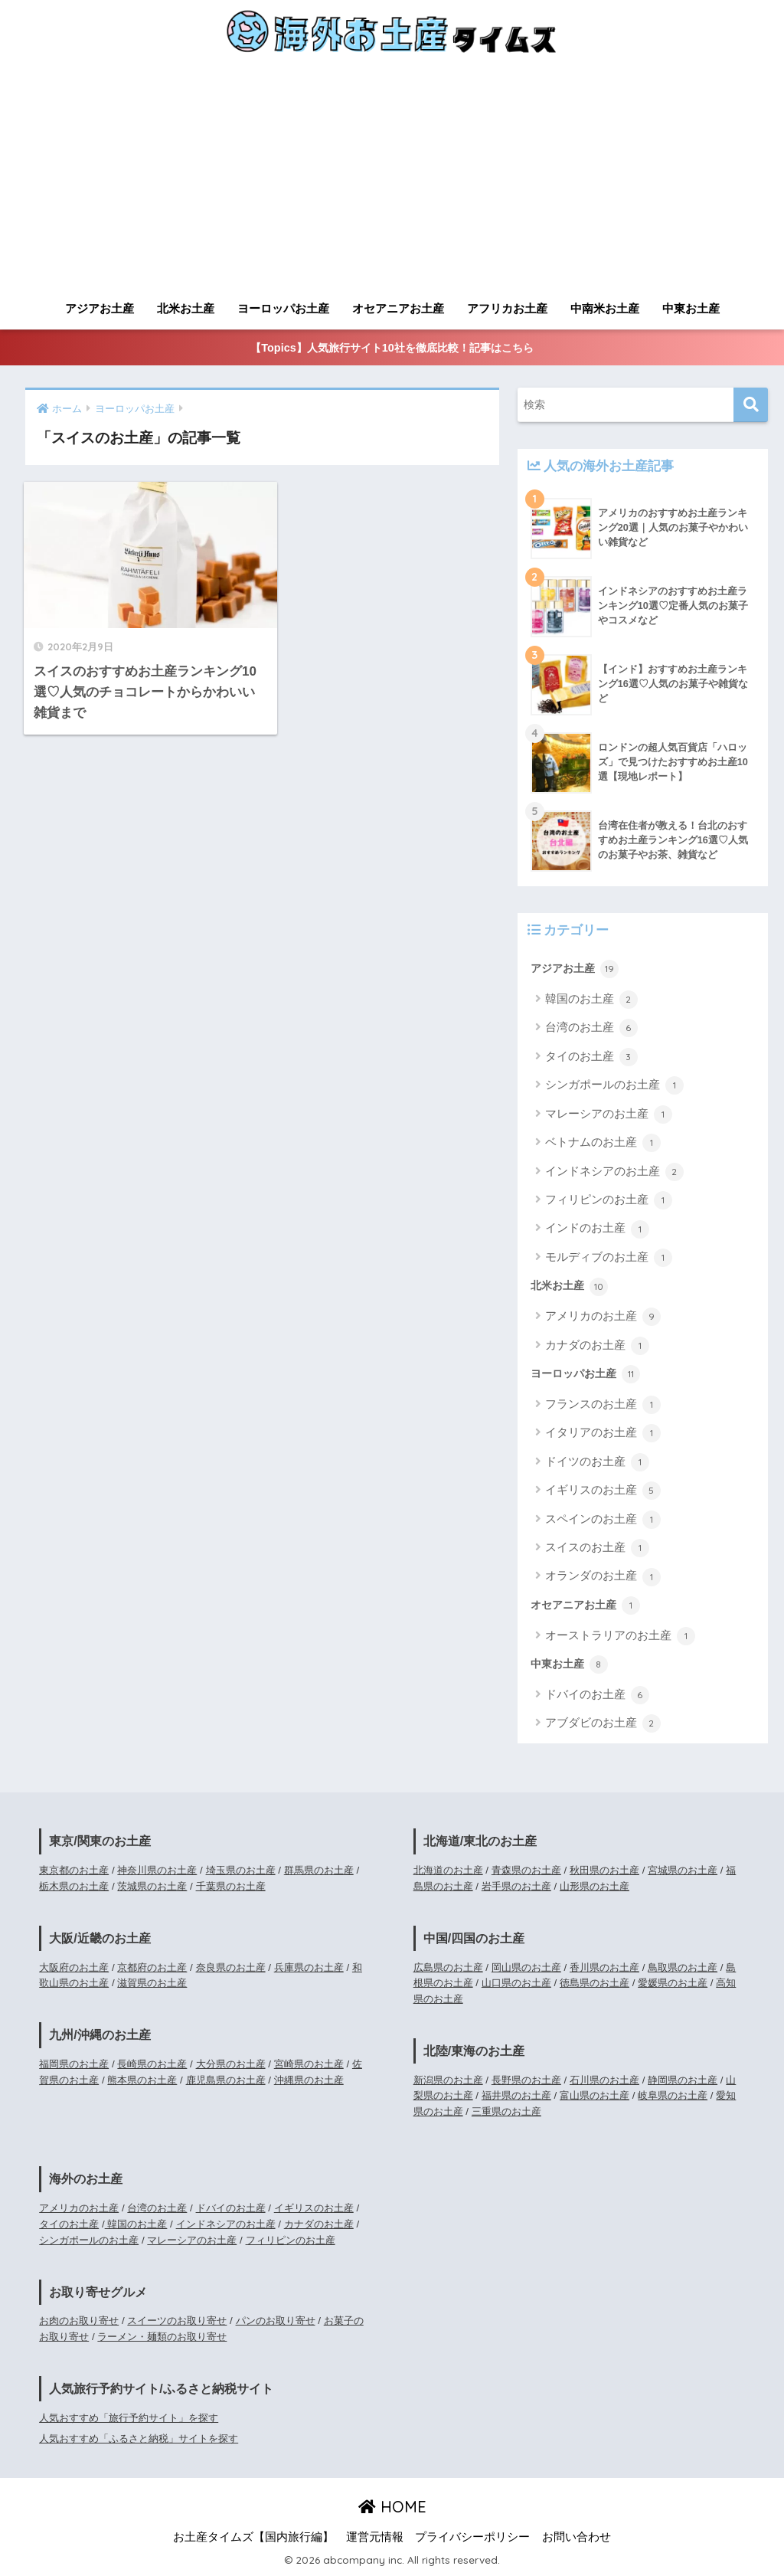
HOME (392, 2506)
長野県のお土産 (526, 2080)
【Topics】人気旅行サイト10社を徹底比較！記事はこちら (391, 348)
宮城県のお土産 (682, 1870)
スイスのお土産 (597, 1548)
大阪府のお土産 (74, 1967)
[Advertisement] (392, 177)
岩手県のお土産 (516, 1886)
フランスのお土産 (603, 1405)
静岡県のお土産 (682, 2080)
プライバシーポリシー (472, 2537)
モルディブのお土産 (608, 1258)
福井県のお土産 (516, 2095)
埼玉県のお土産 (241, 1870)
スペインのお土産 (603, 1520)
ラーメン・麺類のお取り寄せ (162, 2336)
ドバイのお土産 (597, 1695)
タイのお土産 (591, 1057)
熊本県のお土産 (142, 2080)
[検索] (750, 405)
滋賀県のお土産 (152, 1982)
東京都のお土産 (74, 1870)
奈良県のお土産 (231, 1967)
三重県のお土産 (506, 2111)
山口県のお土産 (516, 1982)
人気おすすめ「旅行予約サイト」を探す (128, 2418)
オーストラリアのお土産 (620, 1636)
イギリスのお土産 (603, 1490)
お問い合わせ (576, 2537)
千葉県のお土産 (231, 1886)
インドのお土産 (597, 1229)
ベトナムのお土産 (603, 1143)
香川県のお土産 (604, 1967)
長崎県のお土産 (152, 2064)
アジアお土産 (99, 308)
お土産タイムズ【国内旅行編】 (253, 2537)
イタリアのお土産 (603, 1433)
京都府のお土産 (152, 1967)
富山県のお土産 (594, 2095)
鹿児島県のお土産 (226, 2080)
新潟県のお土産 (448, 2080)
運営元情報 (374, 2537)
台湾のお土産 (591, 1028)
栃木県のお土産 (74, 1886)
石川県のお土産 (604, 2080)
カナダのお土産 (597, 1346)
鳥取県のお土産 (682, 1967)
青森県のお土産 (526, 1870)
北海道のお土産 (448, 1870)
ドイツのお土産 (597, 1462)
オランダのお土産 (603, 1577)
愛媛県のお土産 (672, 1982)
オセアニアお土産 (398, 308)
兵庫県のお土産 (309, 1967)
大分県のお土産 (231, 2064)
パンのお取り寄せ (275, 2320)
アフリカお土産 (507, 308)
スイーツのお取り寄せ (177, 2320)
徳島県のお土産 (594, 1982)
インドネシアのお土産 (614, 1172)
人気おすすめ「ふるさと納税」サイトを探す (138, 2438)
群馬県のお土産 (319, 1870)
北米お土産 (185, 308)
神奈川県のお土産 (157, 1870)
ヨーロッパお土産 (283, 308)
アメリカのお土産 (603, 1317)
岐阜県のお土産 (672, 2095)
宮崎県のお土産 (309, 2064)
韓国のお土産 (591, 999)
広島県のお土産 (448, 1967)
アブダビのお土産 (603, 1723)
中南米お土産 (604, 308)
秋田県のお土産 (604, 1870)
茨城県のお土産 (152, 1886)
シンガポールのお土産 (614, 1085)
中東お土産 (691, 308)
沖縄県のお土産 (309, 2080)
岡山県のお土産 (526, 1967)
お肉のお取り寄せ (79, 2320)
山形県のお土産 (594, 1886)
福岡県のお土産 (74, 2064)
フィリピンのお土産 (608, 1200)
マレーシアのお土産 (608, 1114)
